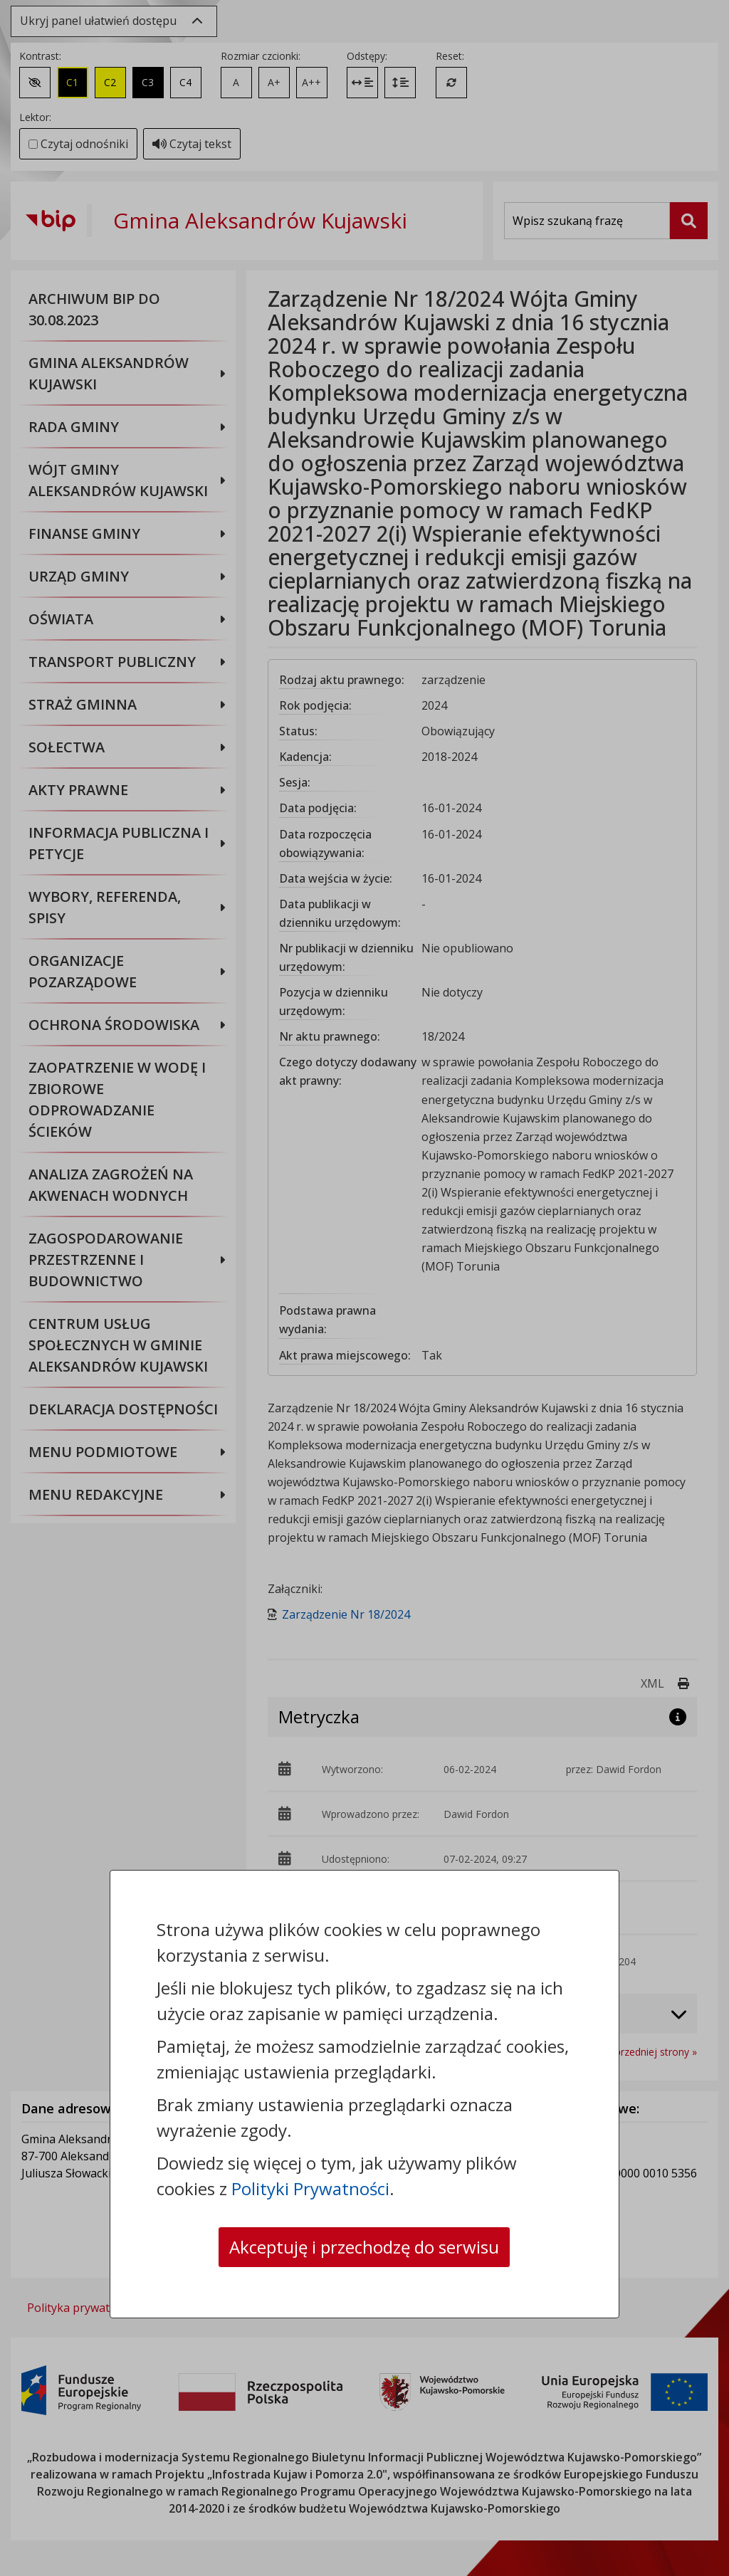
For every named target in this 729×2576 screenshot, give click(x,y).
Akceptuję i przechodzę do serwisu (364, 2247)
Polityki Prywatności (310, 2188)
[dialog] (364, 1288)
